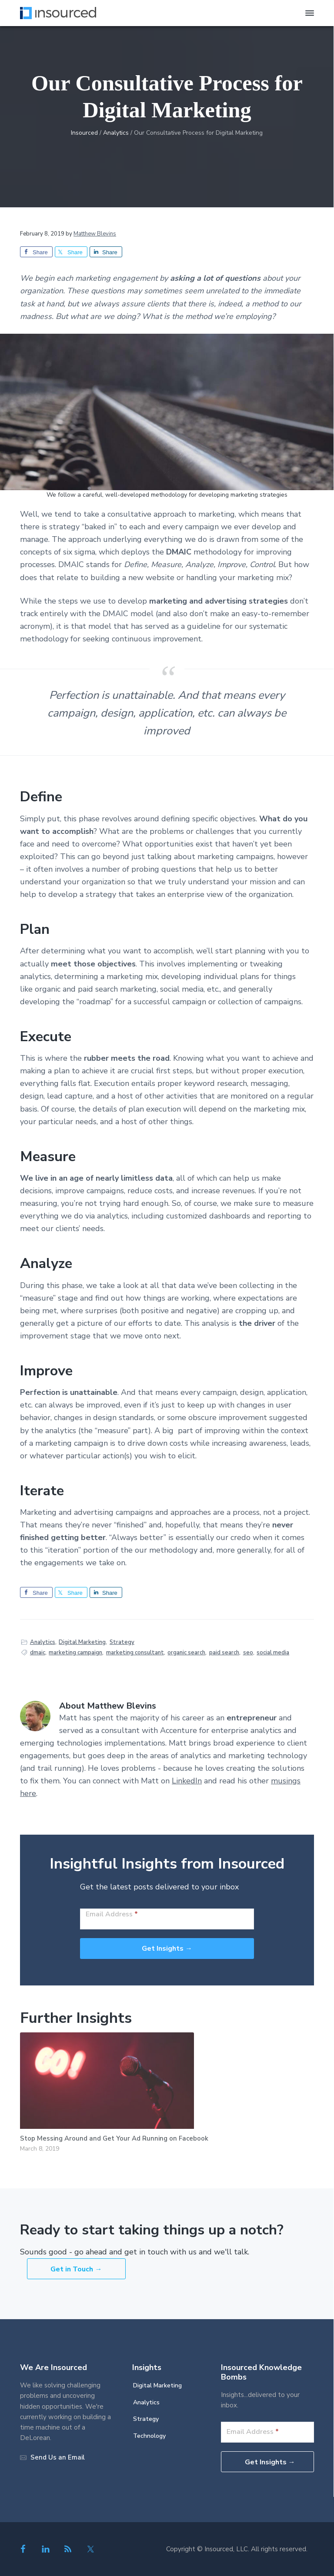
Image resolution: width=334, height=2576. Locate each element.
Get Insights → (167, 1948)
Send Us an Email (57, 2457)
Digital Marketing (82, 1642)
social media (273, 1652)
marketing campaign (75, 1652)
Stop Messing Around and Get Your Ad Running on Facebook (114, 2138)
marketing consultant (135, 1652)
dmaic (37, 1652)
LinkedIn (187, 1781)
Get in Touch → (76, 2269)
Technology (149, 2436)
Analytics (42, 1642)
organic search (186, 1652)
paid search (224, 1652)
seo (248, 1652)
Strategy (122, 1642)
